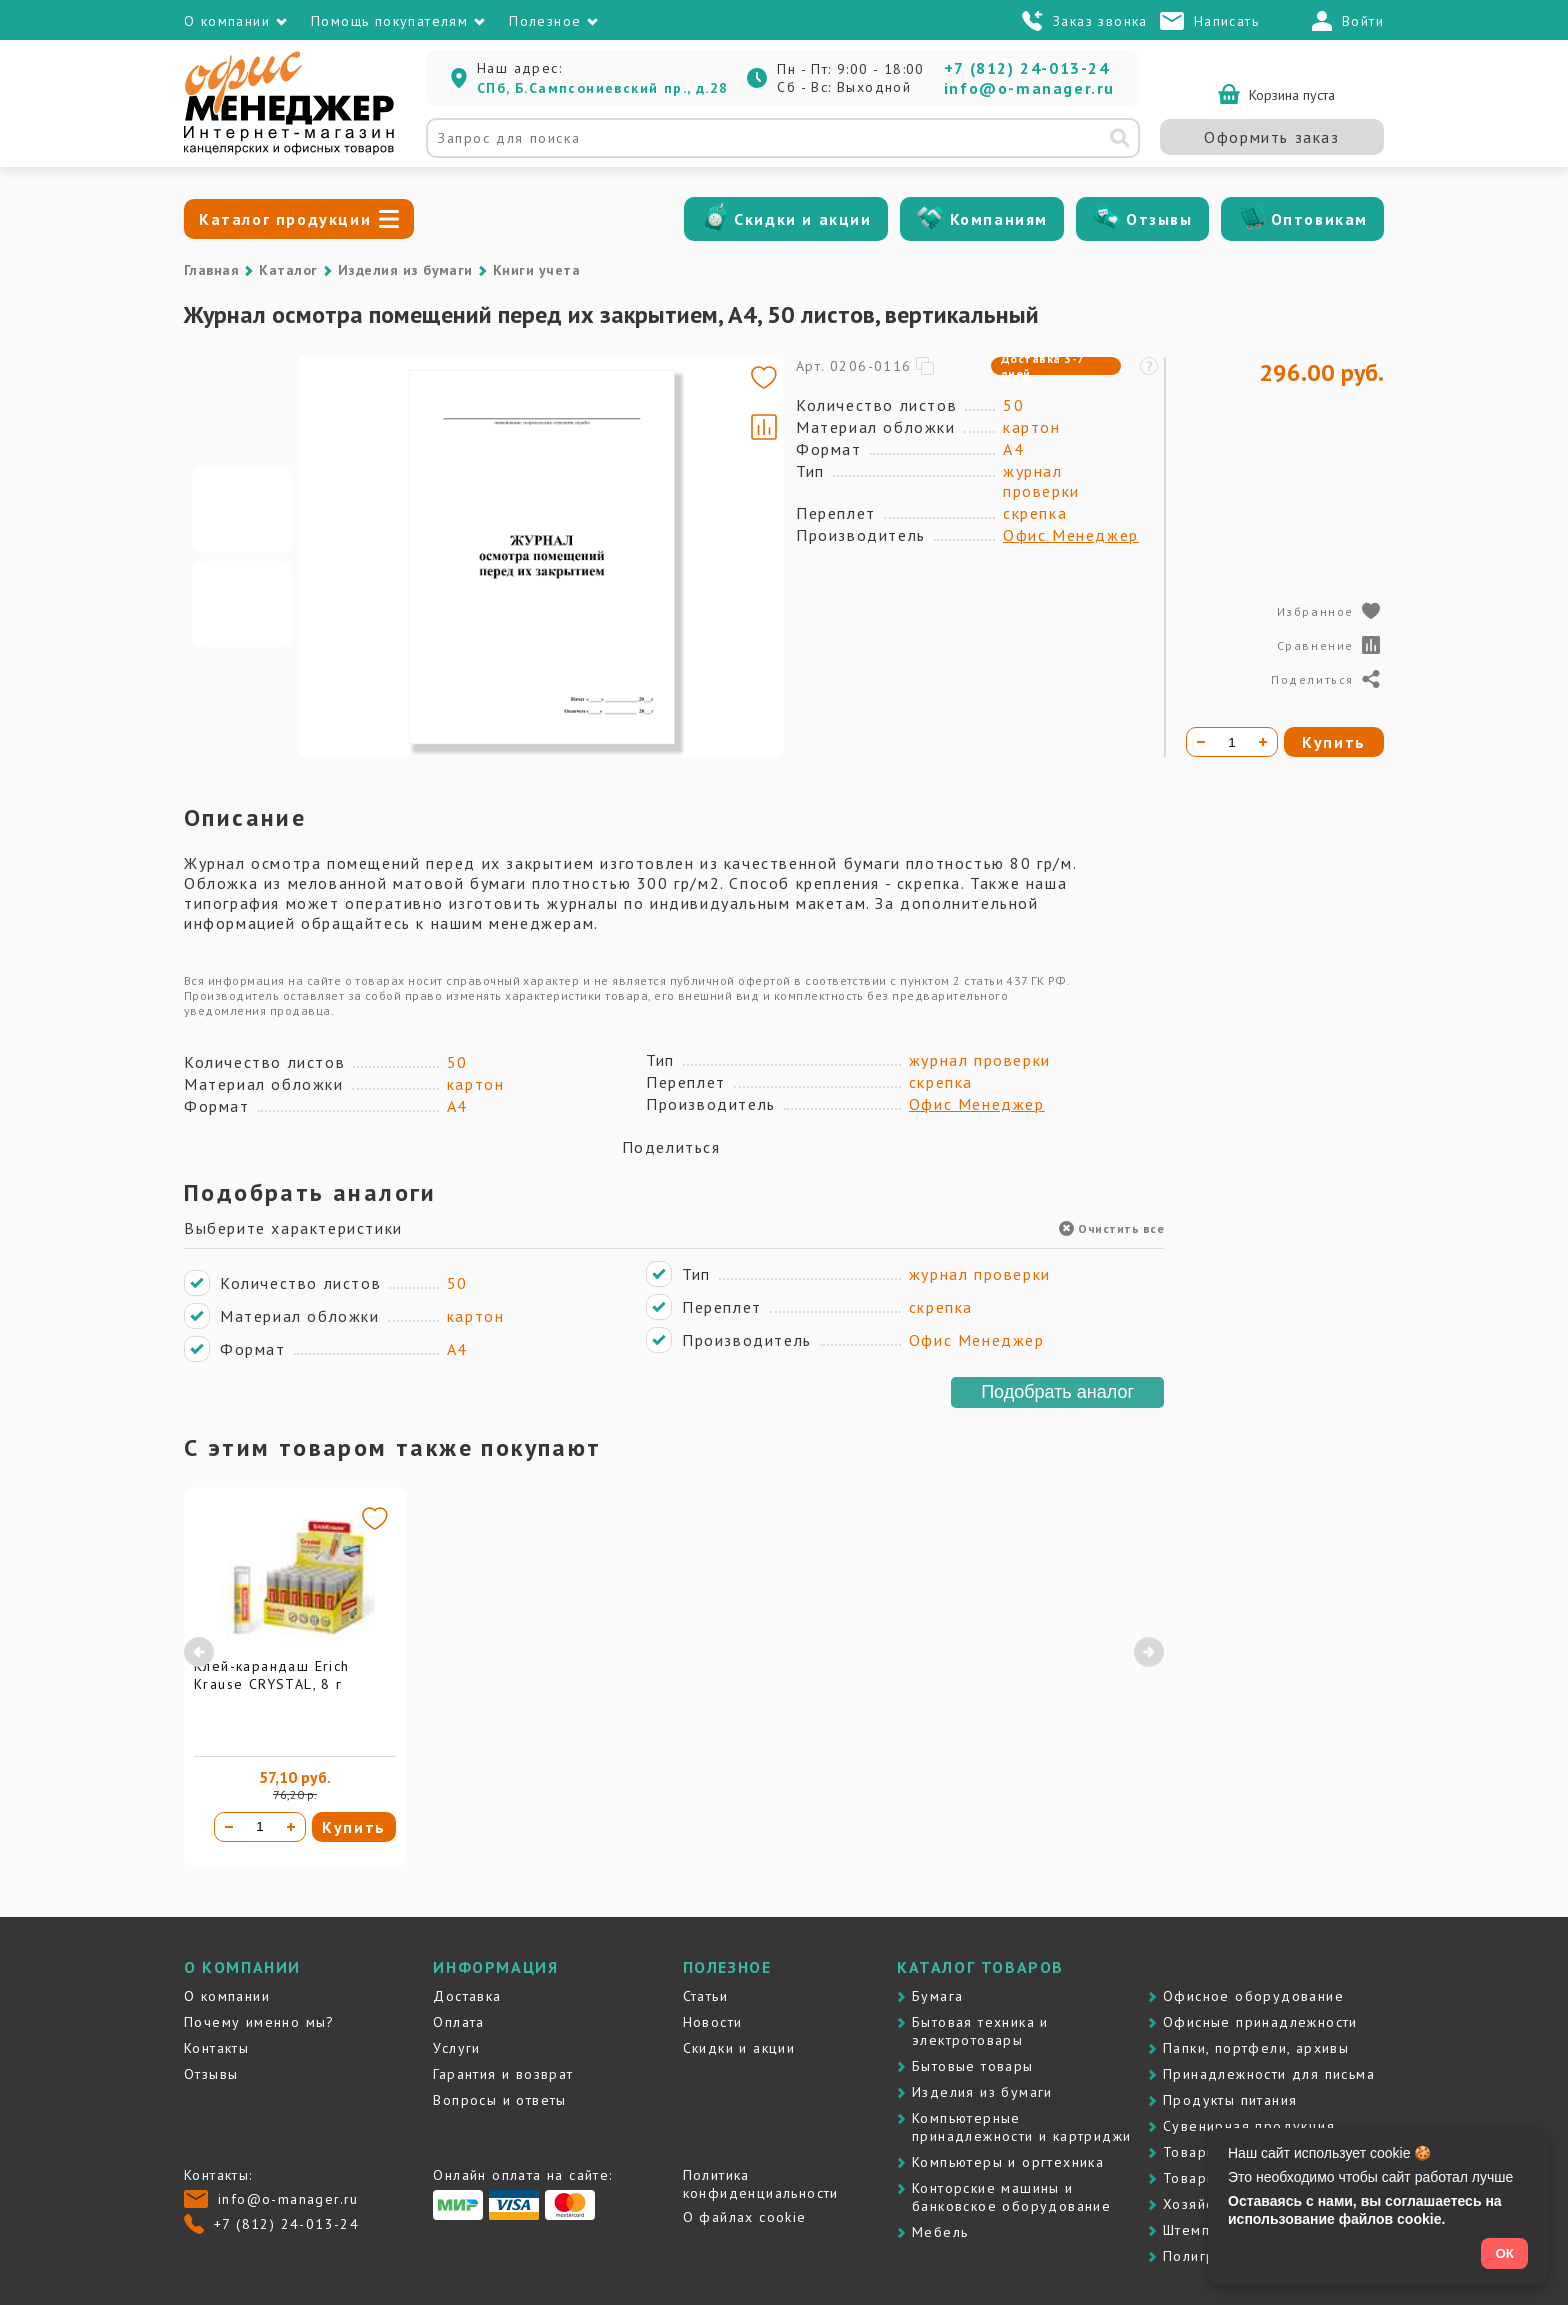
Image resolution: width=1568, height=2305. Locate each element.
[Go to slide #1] (242, 510)
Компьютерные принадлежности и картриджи (1021, 2127)
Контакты (216, 2048)
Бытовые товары (973, 2066)
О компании (227, 1996)
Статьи (705, 1996)
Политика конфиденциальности (761, 2184)
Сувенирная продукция (1249, 2126)
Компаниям (999, 219)
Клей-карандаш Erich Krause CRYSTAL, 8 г (272, 1675)
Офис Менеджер (1071, 535)
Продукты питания (1230, 2100)
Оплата (458, 2022)
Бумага (937, 1996)
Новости (713, 2022)
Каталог (288, 270)
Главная (211, 270)
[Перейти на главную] (289, 150)
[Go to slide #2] (242, 604)
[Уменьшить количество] (229, 1827)
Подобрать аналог (1057, 1392)
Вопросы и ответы (499, 2100)
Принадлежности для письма (1269, 2074)
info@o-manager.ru (1029, 88)
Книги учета (536, 270)
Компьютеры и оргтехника (1008, 2162)
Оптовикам (1319, 219)
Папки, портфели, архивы (1256, 2048)
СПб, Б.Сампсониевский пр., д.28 (602, 88)
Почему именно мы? (259, 2022)
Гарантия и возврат (503, 2074)
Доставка (467, 1996)
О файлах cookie (745, 2217)
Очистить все (1111, 1228)
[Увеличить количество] (291, 1827)
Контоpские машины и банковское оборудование (1011, 2197)
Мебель (940, 2232)
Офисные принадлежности (1260, 2022)
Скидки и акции (802, 219)
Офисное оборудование (1253, 1996)
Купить (354, 1827)
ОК (1504, 2253)
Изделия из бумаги (405, 270)
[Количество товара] (260, 1827)
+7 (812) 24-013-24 (1027, 68)
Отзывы (1159, 219)
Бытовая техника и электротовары (980, 2031)
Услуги (456, 2048)
